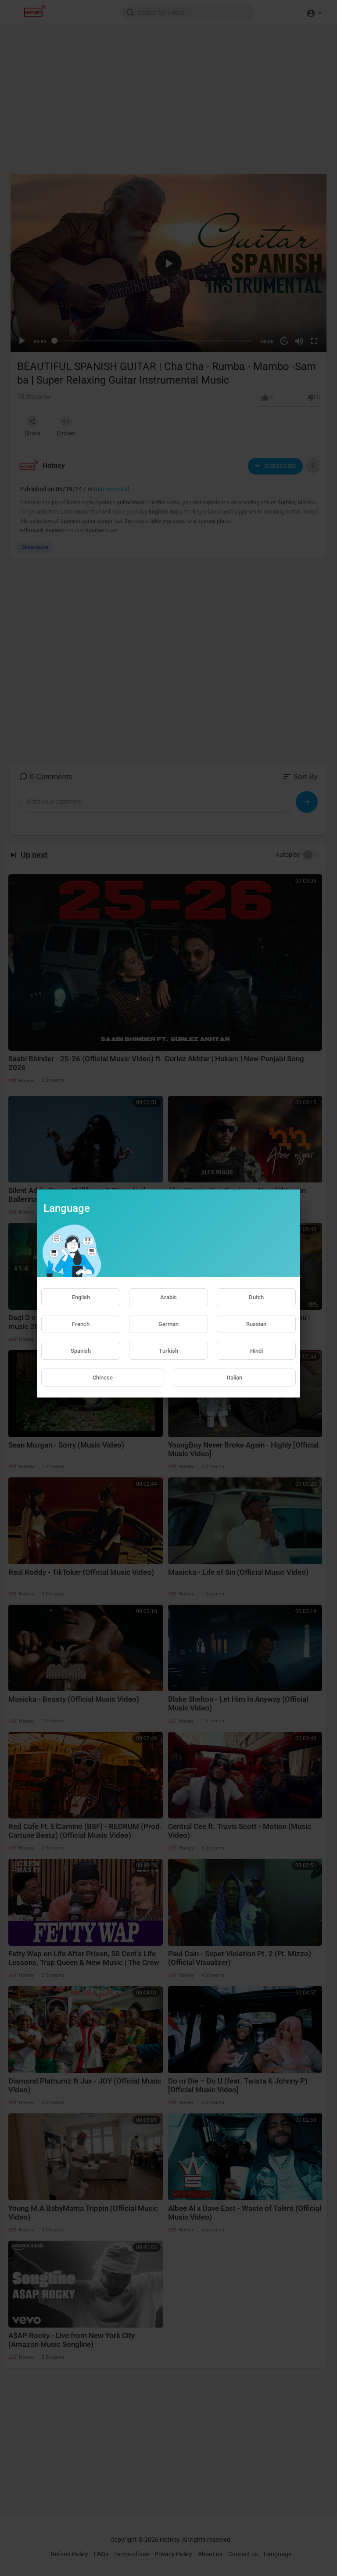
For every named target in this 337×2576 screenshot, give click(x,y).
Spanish (81, 1350)
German (168, 1324)
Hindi (256, 1350)
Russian (256, 1324)
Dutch (256, 1297)
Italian (234, 1377)
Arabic (168, 1297)
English (81, 1297)
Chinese (103, 1377)
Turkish (168, 1350)
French (81, 1324)
